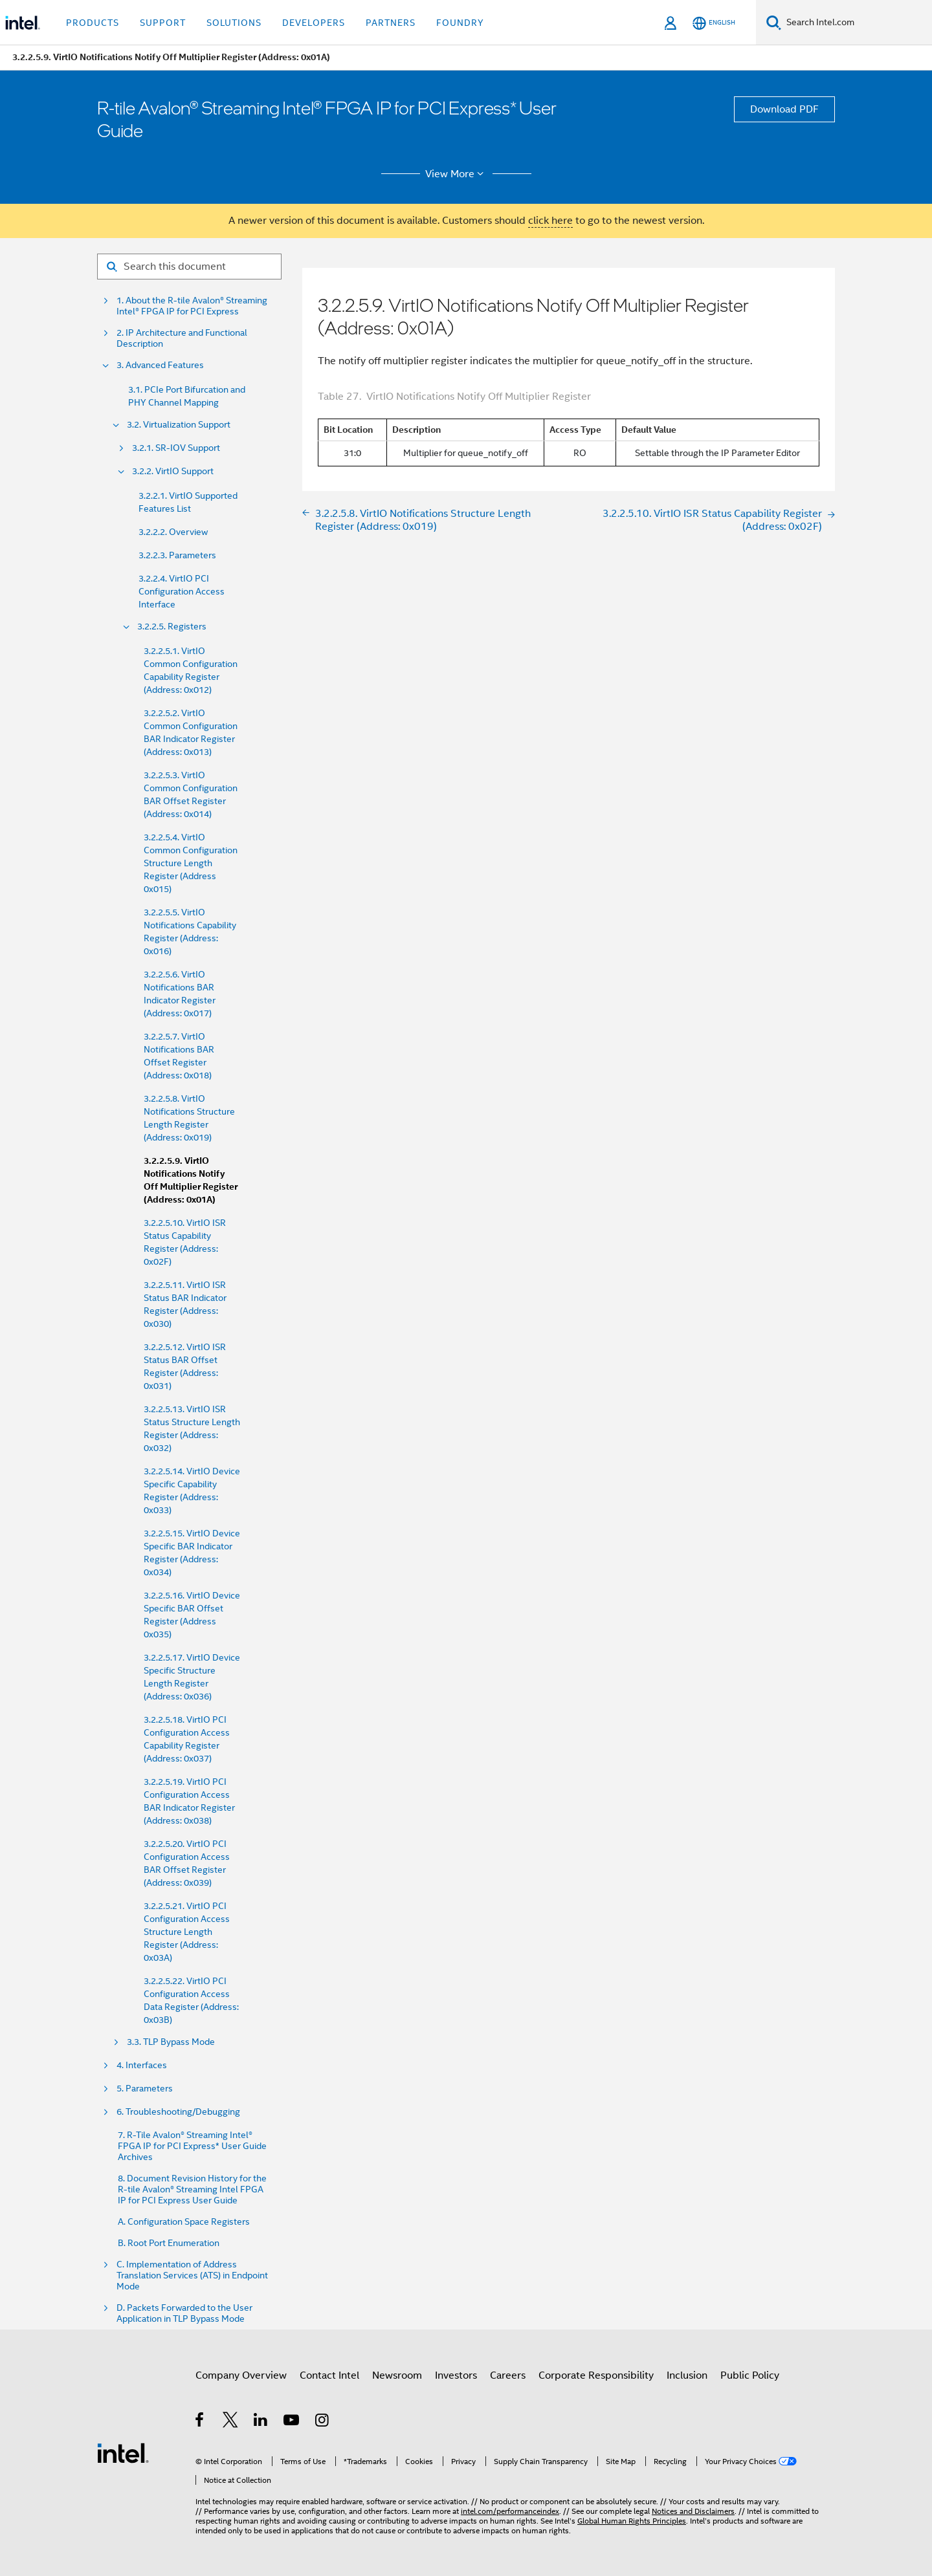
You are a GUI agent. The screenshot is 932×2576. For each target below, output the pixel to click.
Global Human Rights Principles (631, 2521)
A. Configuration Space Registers (184, 2221)
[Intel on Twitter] (231, 2422)
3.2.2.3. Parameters (177, 555)
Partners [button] (391, 22)
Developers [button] (313, 22)
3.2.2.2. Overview (173, 532)
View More (456, 174)
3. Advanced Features (160, 365)
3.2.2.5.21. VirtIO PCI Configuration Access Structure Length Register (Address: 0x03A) (187, 1931)
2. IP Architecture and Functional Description (181, 338)
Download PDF (784, 109)
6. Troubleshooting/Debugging (178, 2111)
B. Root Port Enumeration (168, 2243)
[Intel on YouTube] (292, 2422)
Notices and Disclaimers (693, 2511)
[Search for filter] (189, 266)
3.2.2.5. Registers (171, 626)
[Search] (773, 22)
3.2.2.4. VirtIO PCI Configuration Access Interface (182, 591)
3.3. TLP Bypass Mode (171, 2041)
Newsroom (397, 2375)
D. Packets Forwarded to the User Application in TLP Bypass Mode (184, 2313)
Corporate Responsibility (596, 2375)
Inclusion (687, 2375)
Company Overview (241, 2375)
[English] (713, 23)
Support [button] (163, 22)
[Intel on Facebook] (200, 2422)
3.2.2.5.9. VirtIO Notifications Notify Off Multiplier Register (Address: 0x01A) (191, 1180)
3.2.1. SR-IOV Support (176, 447)
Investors (456, 2375)
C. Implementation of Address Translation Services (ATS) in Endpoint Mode (192, 2275)
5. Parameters (144, 2088)
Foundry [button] (460, 22)
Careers (508, 2375)
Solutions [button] (233, 22)
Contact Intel (329, 2375)
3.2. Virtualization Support (178, 424)
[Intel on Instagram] (323, 2422)
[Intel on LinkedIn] (261, 2422)
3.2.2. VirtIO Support (173, 471)
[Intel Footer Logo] (123, 2452)
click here (550, 220)
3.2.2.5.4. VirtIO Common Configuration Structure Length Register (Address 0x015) (191, 863)
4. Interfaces (141, 2065)
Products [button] (92, 22)
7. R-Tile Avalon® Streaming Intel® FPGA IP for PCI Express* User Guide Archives (192, 2146)
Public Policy (749, 2375)
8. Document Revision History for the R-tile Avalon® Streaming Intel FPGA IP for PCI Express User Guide (192, 2189)
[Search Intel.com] (856, 23)
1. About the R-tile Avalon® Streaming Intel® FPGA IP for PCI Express (191, 306)
